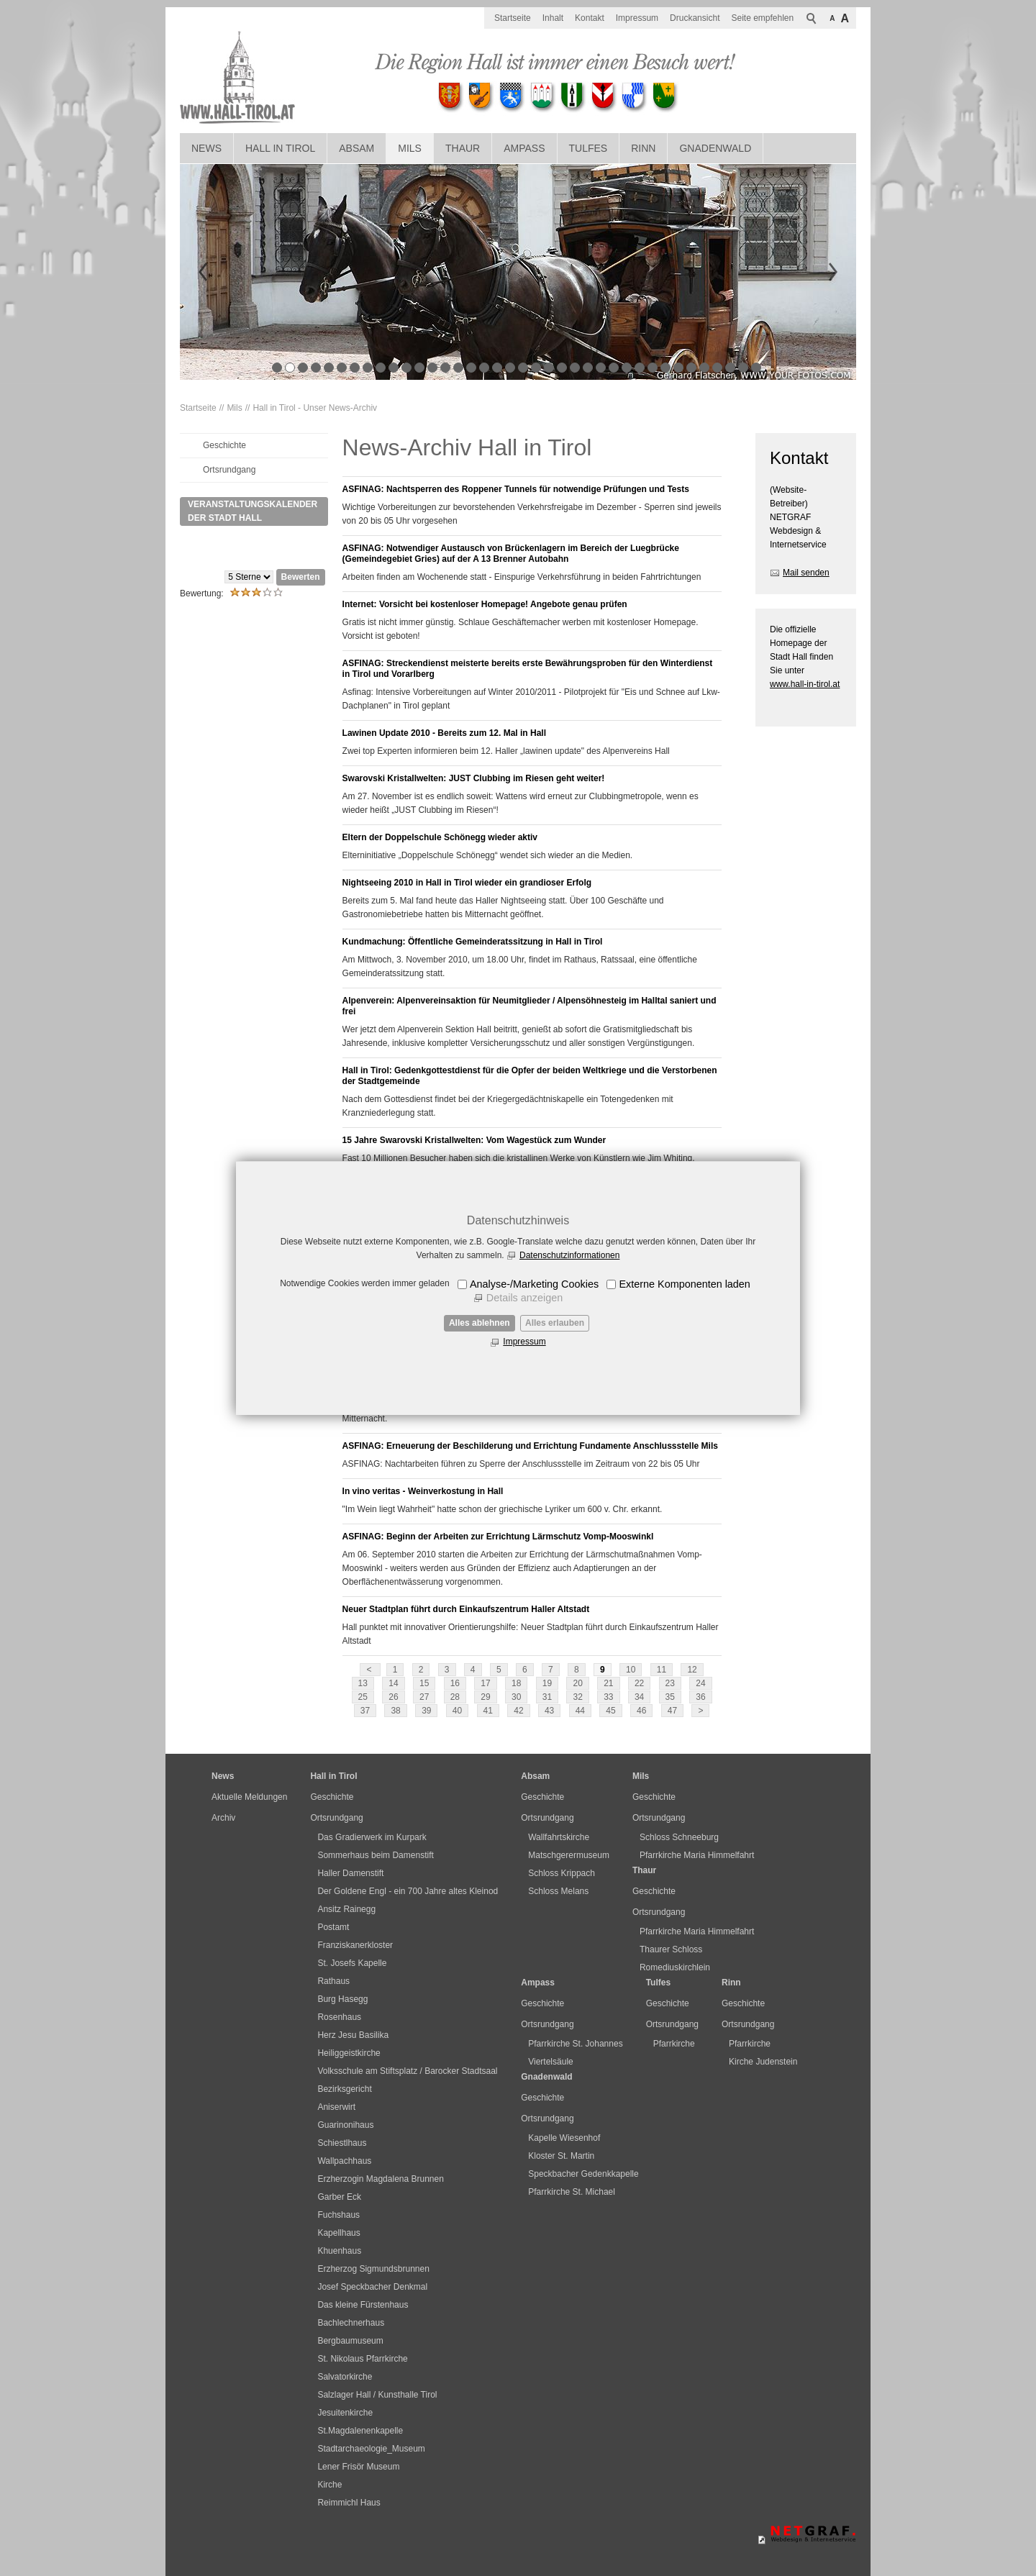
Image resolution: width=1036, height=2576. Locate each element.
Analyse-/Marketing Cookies (534, 1284)
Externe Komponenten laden (684, 1284)
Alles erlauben (554, 1323)
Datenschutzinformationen (569, 1255)
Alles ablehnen (479, 1323)
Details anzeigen (524, 1297)
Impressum (524, 1342)
